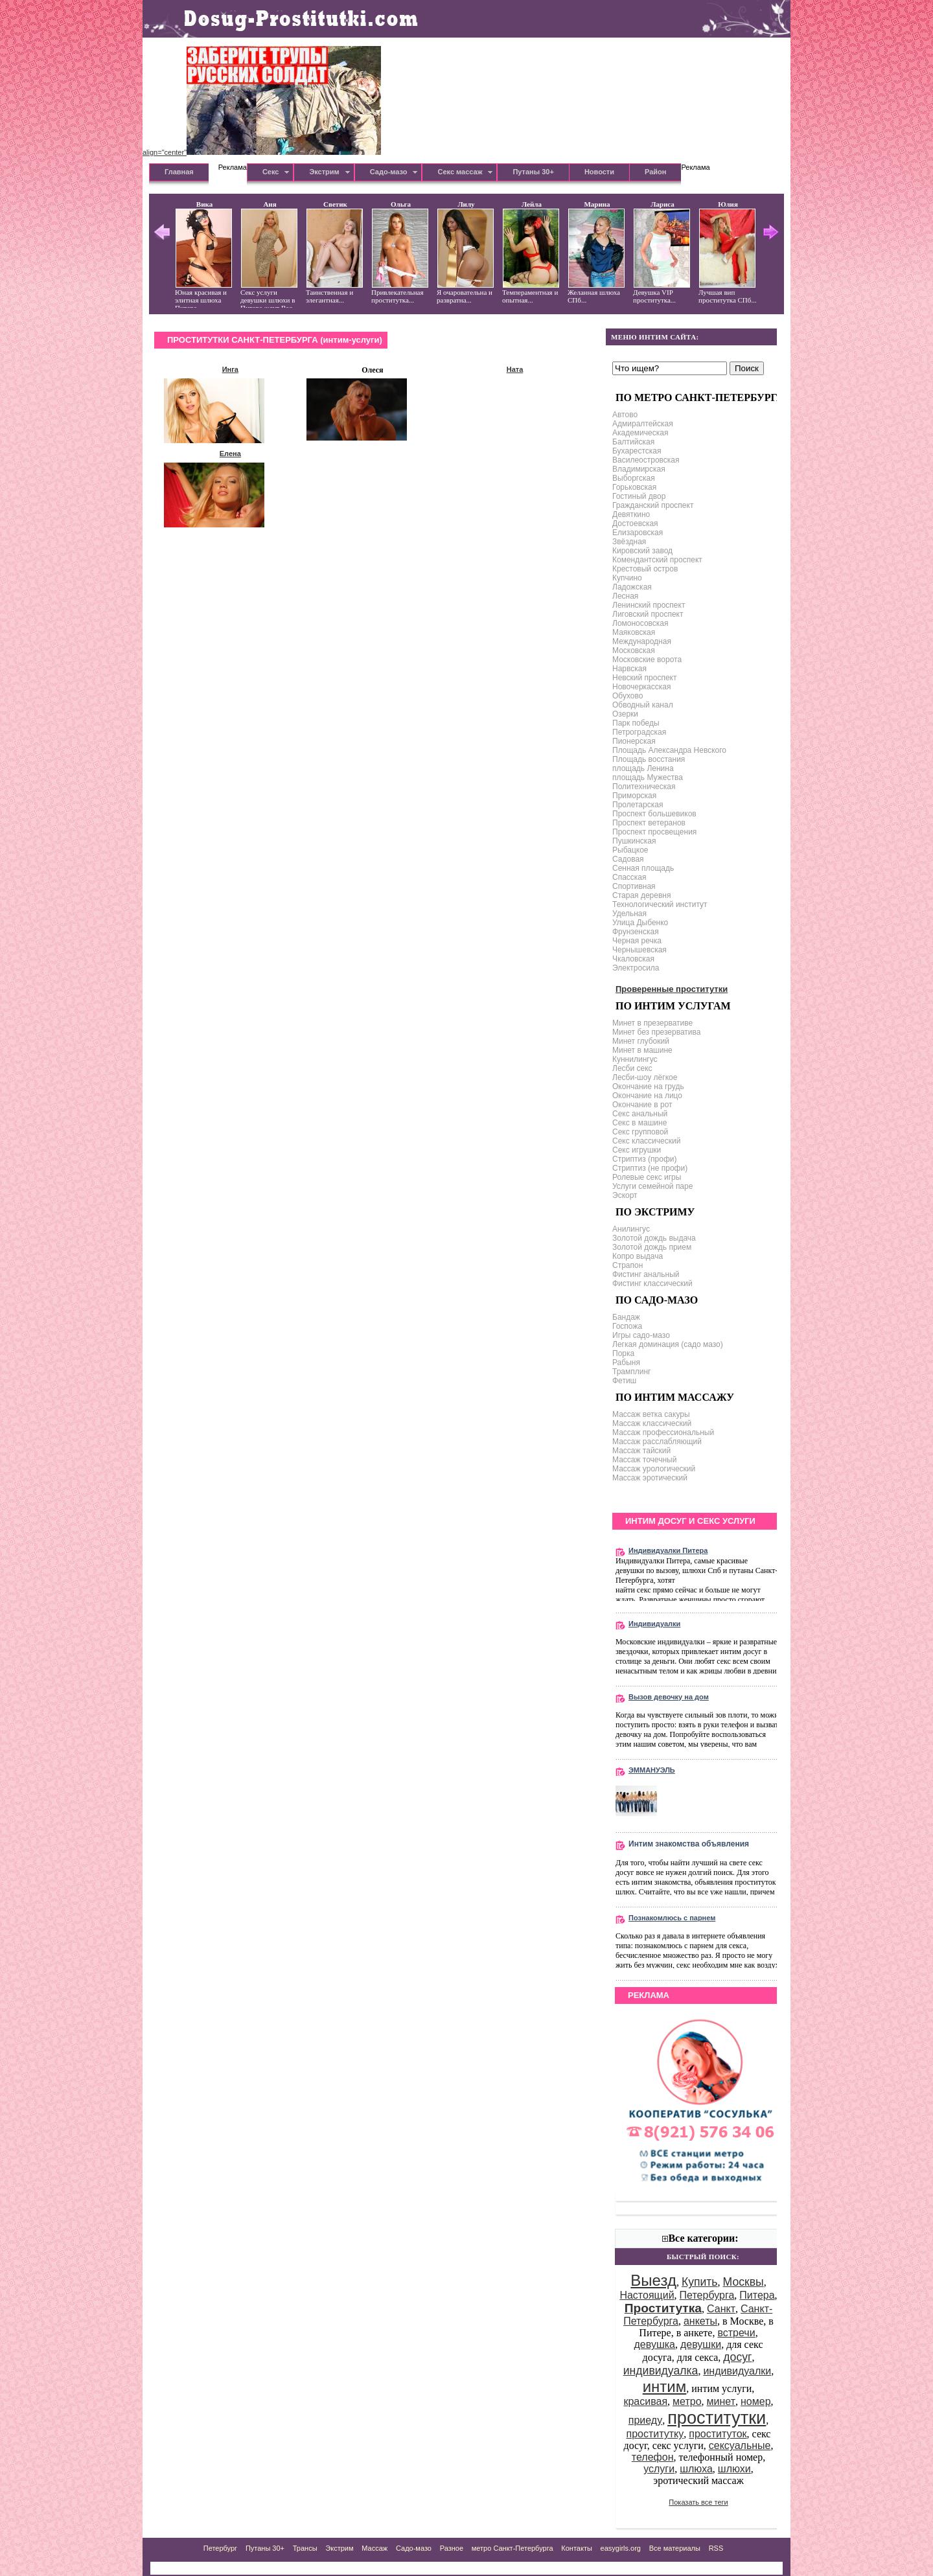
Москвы (743, 2281)
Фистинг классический (652, 1283)
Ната (515, 369)
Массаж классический (651, 1423)
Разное (451, 2548)
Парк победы (636, 723)
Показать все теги (698, 2502)
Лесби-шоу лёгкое (644, 1077)
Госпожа (627, 1326)
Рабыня (626, 1362)
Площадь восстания (648, 759)
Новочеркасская (641, 686)
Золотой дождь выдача (654, 1238)
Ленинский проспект (648, 605)
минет (721, 2401)
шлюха (696, 2468)
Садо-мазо (414, 2548)
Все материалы (674, 2548)
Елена (230, 453)
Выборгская (633, 478)
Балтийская (633, 441)
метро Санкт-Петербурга (512, 2548)
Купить (700, 2281)
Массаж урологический (653, 1468)
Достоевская (635, 523)
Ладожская (632, 587)
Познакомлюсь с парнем (671, 1918)
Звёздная (629, 541)
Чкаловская (633, 958)
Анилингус (631, 1229)
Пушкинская (634, 840)
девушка (654, 2344)
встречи (736, 2332)
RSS (716, 2548)
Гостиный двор (638, 496)
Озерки (625, 714)
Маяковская (633, 632)
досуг (737, 2357)
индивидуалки (737, 2370)
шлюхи (734, 2468)
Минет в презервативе (652, 1023)
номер (756, 2401)
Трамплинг (631, 1371)
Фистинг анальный (646, 1274)
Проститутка (663, 2308)
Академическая (640, 432)
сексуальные (740, 2445)
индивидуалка (660, 2370)
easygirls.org (621, 2548)
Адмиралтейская (642, 423)
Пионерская (634, 741)
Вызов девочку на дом (668, 1697)
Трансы (305, 2548)
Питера (756, 2295)
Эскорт (625, 1195)
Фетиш (624, 1380)
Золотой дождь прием (651, 1247)
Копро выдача (637, 1256)
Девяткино (631, 514)
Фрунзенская (635, 931)
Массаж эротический (649, 1477)
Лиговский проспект (648, 614)
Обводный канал (642, 704)
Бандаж (626, 1317)
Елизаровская (637, 532)
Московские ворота (647, 659)
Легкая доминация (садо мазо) (667, 1344)
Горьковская (634, 487)
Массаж (374, 2548)
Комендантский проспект (657, 559)
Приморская (634, 795)
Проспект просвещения (654, 831)
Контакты (576, 2548)
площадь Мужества (647, 777)
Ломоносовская (640, 623)
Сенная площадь (643, 868)
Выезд (653, 2280)
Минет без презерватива (656, 1032)
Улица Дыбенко (640, 922)
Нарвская (629, 668)
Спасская (629, 877)
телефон (653, 2457)
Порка (623, 1353)
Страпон (627, 1265)
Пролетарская (637, 804)
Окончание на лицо (647, 1095)
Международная (641, 641)
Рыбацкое (630, 850)
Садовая (628, 859)
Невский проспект (644, 677)
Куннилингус (635, 1059)
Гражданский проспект (652, 505)
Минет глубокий (640, 1041)
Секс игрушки (636, 1150)
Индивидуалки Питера (668, 1550)
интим (665, 2386)
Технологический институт (660, 904)
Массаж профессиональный (663, 1432)
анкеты (700, 2321)
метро (687, 2401)
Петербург (220, 2548)
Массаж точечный (644, 1459)
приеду (645, 2420)
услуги (658, 2468)
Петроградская (639, 732)
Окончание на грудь (648, 1086)
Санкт (721, 2308)
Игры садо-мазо (641, 1335)
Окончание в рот (642, 1104)
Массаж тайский (641, 1450)
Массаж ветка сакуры (651, 1414)
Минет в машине (642, 1050)
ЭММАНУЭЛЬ (651, 1770)
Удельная (629, 913)
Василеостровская (646, 460)
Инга (230, 369)
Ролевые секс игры (646, 1177)
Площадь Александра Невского (669, 750)
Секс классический (646, 1140)
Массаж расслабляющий (657, 1441)
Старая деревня (641, 895)
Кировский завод (642, 550)
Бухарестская (637, 450)
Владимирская (638, 469)
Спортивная (634, 886)
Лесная (625, 596)
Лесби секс (632, 1068)
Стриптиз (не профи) (649, 1168)
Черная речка (637, 940)
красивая (645, 2401)
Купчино (627, 577)
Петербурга (707, 2295)
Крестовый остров (645, 568)
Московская (633, 650)
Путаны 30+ (265, 2548)
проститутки (716, 2418)
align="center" (262, 152)
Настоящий (646, 2295)
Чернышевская (639, 949)
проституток (717, 2433)
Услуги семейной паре (652, 1186)
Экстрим (339, 2548)
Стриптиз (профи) (644, 1159)
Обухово (627, 695)
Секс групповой (640, 1131)
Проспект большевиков (654, 813)
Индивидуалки (654, 1623)
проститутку (655, 2433)
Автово (625, 414)
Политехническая (643, 786)
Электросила (636, 967)
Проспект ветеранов (648, 822)
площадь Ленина (643, 768)
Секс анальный (639, 1113)
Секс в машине (639, 1122)
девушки (700, 2344)
